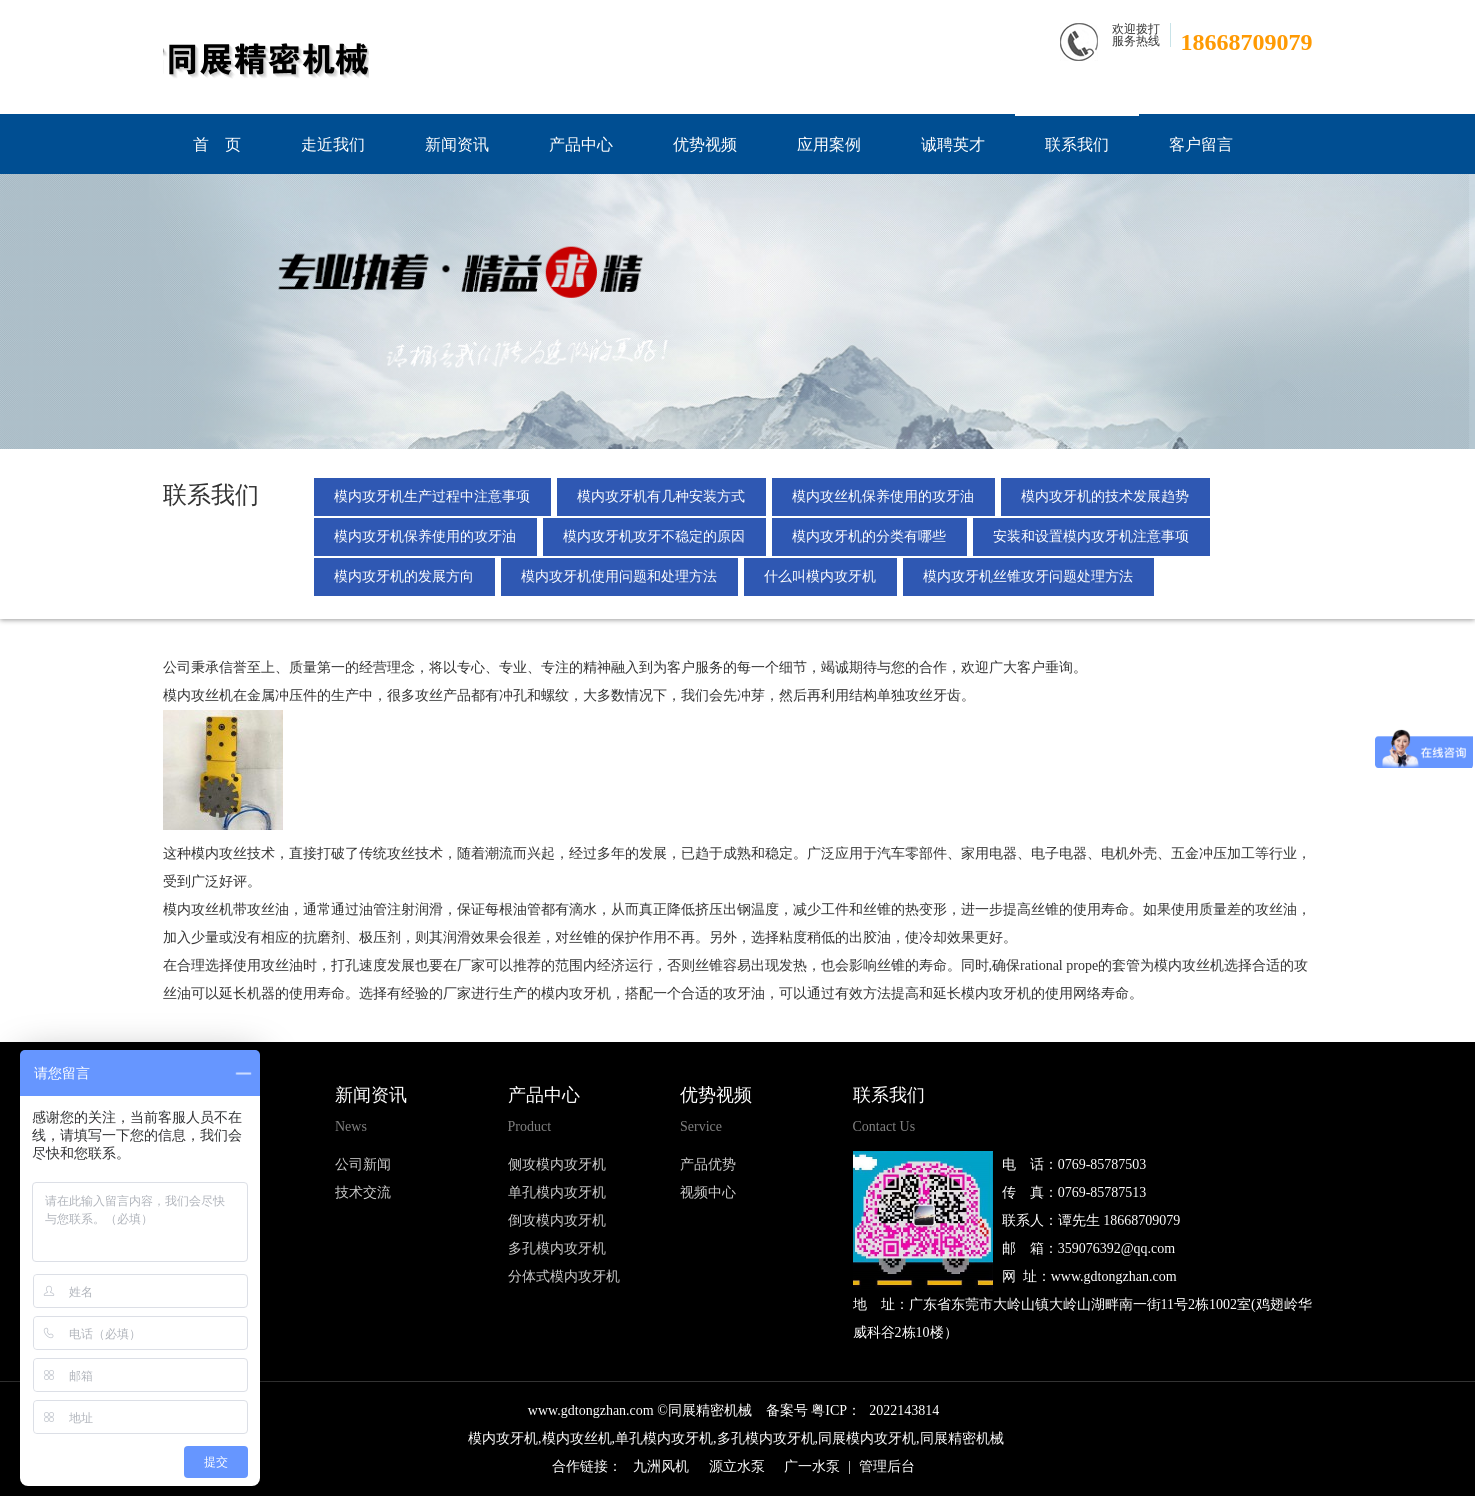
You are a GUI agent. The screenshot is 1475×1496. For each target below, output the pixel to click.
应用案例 (829, 144)
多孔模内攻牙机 (557, 1248)
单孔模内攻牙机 (557, 1192)
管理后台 (887, 1466)
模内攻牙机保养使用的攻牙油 (426, 536)
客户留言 (1201, 144)
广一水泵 (812, 1466)
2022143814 (904, 1410)
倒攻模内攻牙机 (557, 1220)
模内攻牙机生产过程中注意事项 (433, 496)
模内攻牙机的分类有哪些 (871, 536)
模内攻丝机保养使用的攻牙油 (885, 496)
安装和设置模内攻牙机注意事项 (1093, 536)
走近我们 (333, 144)
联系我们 (1077, 144)
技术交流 (363, 1192)
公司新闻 (363, 1164)
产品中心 (581, 144)
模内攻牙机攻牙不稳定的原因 (655, 536)
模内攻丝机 (198, 695)
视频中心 (708, 1192)
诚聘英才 (953, 144)
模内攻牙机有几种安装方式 (662, 496)
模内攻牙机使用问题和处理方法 (620, 576)
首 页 (217, 144)
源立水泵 (737, 1466)
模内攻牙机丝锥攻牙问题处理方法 (1030, 576)
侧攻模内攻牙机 (557, 1164)
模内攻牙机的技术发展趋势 (1107, 496)
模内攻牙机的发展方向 (405, 576)
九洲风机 (661, 1466)
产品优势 (708, 1164)
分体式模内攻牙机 (564, 1276)
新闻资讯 (457, 144)
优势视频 (705, 144)
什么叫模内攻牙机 (822, 576)
